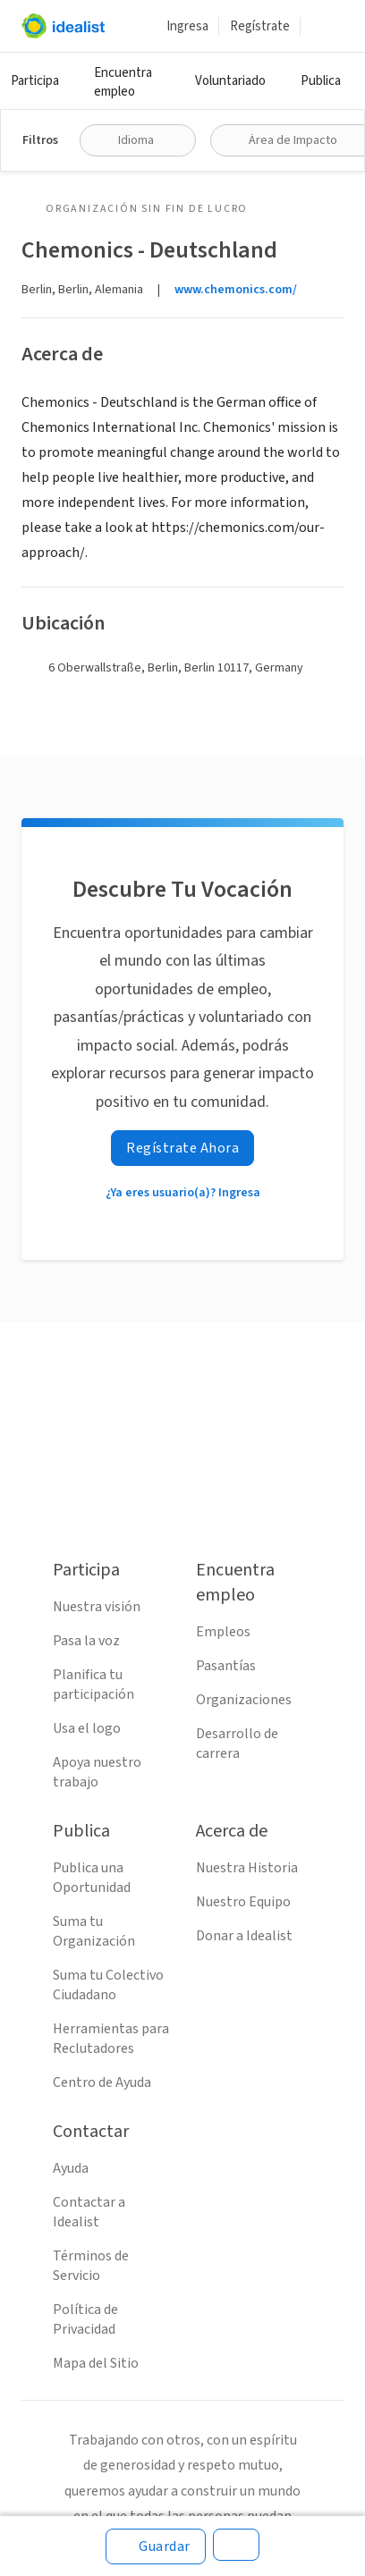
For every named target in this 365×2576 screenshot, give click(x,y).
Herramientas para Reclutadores (111, 2038)
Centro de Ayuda (102, 2082)
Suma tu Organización (94, 1931)
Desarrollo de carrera (237, 1743)
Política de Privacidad (85, 2319)
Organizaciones (244, 1700)
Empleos (223, 1632)
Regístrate (260, 26)
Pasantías (226, 1666)
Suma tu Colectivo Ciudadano (108, 1985)
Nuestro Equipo (243, 1902)
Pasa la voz (86, 1641)
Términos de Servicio (91, 2265)
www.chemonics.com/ (235, 289)
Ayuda (71, 2168)
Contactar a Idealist (89, 2212)
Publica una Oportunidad (92, 1877)
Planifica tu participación (93, 1684)
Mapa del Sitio (96, 2363)
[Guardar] (156, 2546)
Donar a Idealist (244, 1936)
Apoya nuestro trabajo (97, 1772)
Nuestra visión (96, 1607)
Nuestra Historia (247, 1868)
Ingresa (187, 26)
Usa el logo (87, 1728)
